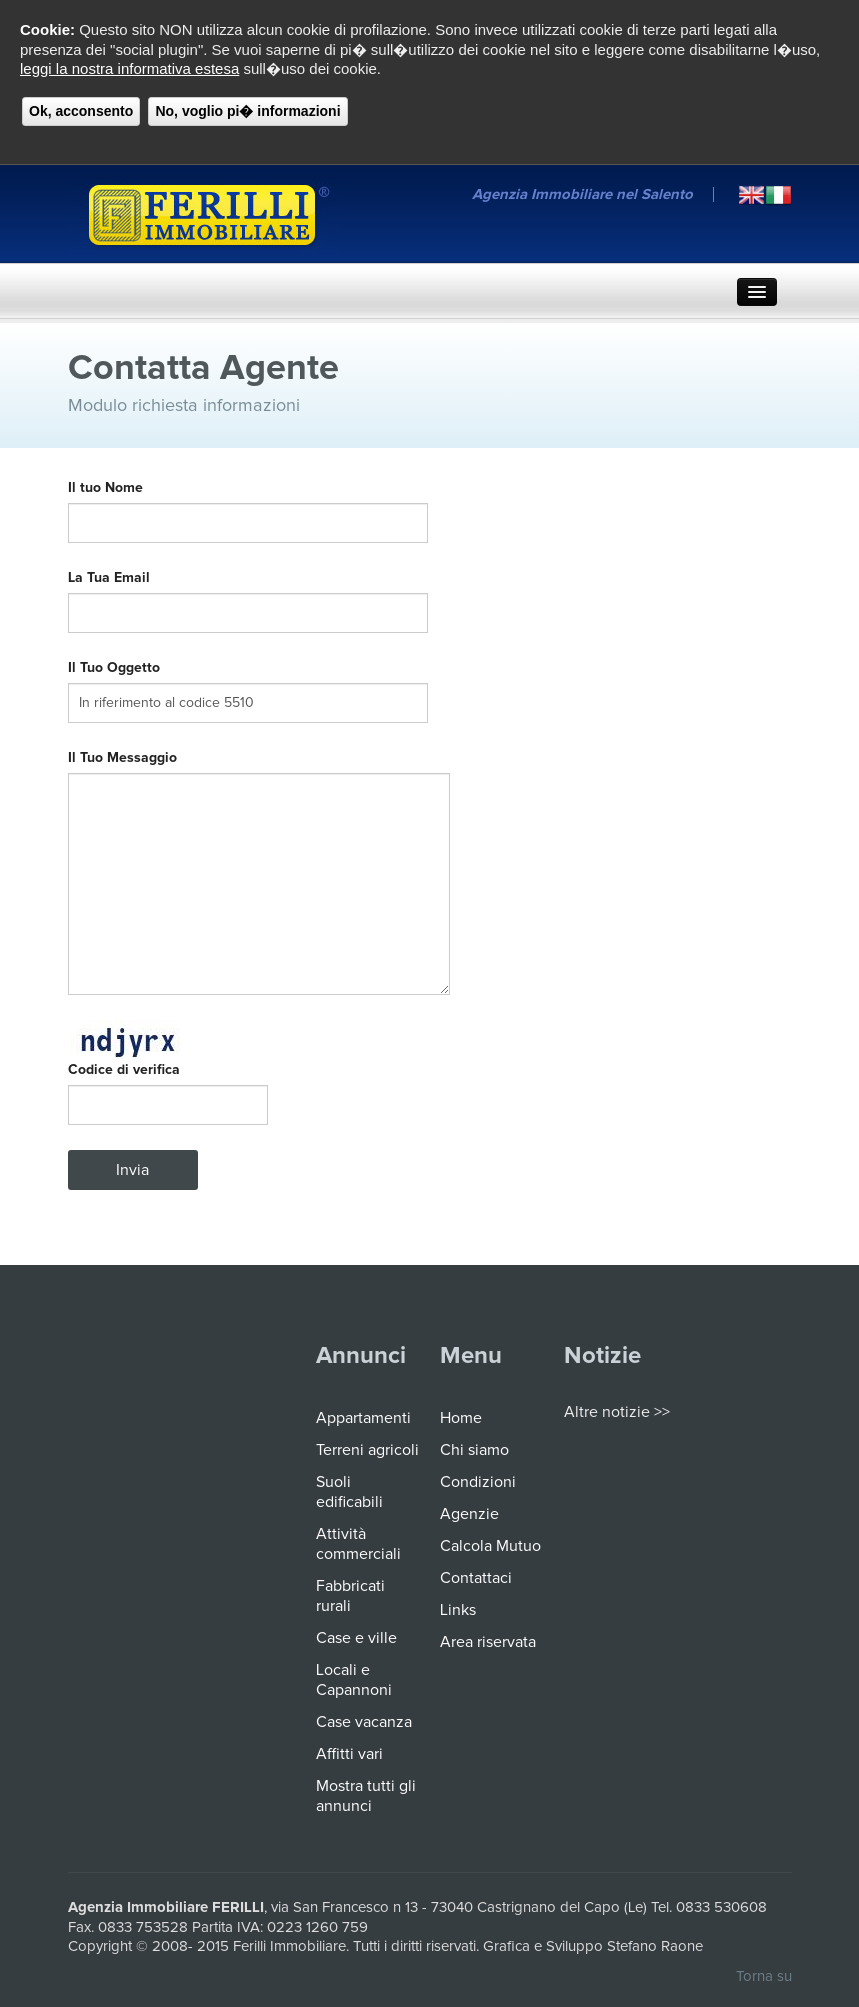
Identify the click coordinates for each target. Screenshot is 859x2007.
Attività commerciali (358, 1544)
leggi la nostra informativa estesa (129, 68)
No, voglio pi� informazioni (247, 111)
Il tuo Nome (109, 488)
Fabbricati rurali (350, 1596)
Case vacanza (364, 1722)
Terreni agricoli (367, 1450)
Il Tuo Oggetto (114, 668)
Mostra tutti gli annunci (366, 1796)
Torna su (764, 1976)
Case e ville (356, 1638)
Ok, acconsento (81, 111)
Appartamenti (363, 1418)
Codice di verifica (124, 1070)
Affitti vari (349, 1754)
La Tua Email (115, 578)
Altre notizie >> (617, 1412)
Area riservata (488, 1642)
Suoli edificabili (349, 1492)
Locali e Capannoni (354, 1680)
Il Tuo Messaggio (122, 758)
